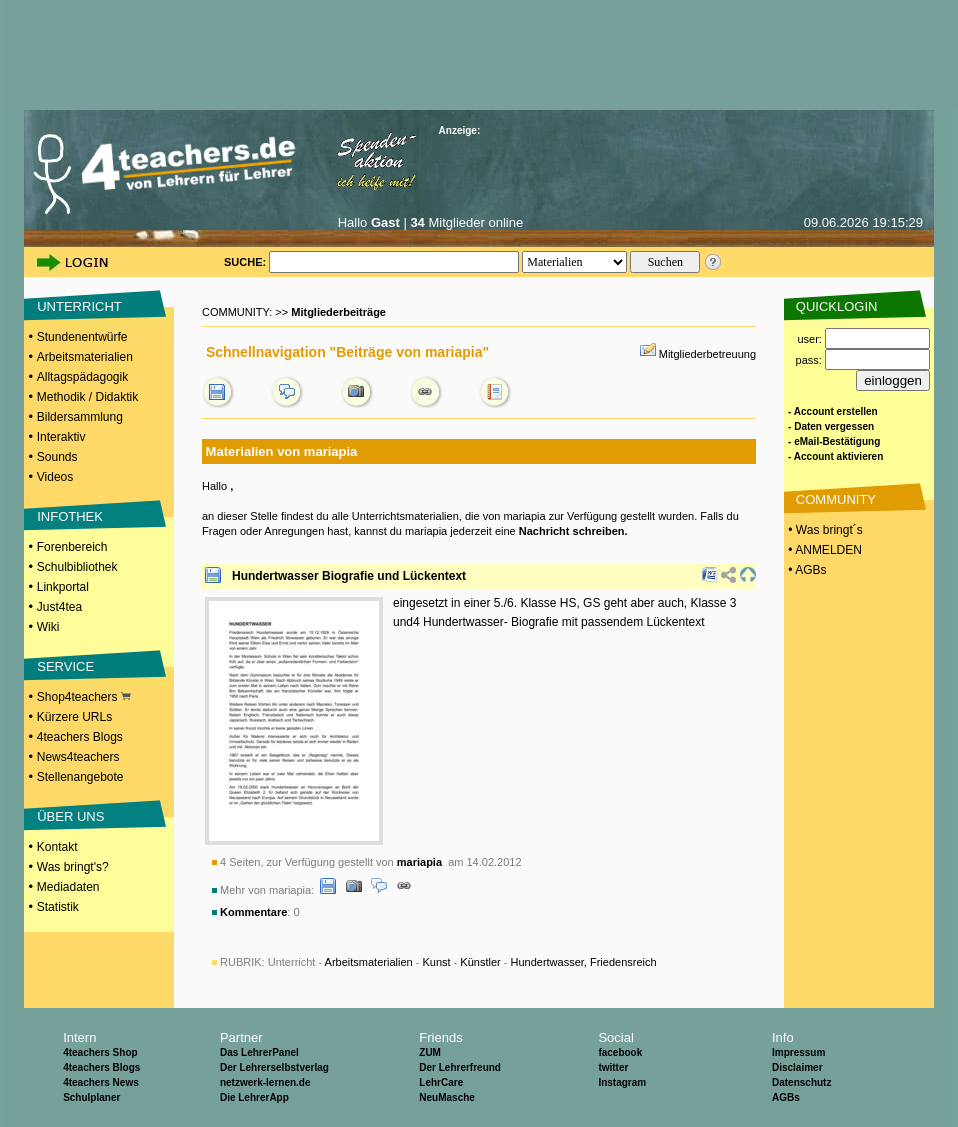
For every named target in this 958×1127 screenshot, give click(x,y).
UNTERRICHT (79, 306)
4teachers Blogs (80, 737)
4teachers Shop (100, 1052)
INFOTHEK (70, 516)
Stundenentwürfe (82, 337)
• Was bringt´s (824, 530)
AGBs (786, 1097)
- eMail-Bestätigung (834, 441)
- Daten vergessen (831, 426)
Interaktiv (61, 437)
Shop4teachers (84, 697)
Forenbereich (72, 547)
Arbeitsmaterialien (85, 357)
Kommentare (253, 912)
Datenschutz (801, 1082)
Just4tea (59, 607)
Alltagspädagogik (82, 377)
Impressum (798, 1052)
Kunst (436, 962)
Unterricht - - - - (462, 962)
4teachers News (101, 1082)
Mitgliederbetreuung (707, 354)
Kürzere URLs (74, 717)
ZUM (430, 1052)
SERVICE (65, 666)
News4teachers (78, 757)
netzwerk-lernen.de (265, 1082)
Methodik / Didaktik (87, 397)
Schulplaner (91, 1097)
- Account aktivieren (835, 456)
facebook (620, 1052)
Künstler (480, 962)
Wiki (48, 627)
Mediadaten (68, 887)
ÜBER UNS (70, 816)
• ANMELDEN (823, 550)
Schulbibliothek (77, 567)
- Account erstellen (833, 411)
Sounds (57, 457)
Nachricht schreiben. (573, 531)
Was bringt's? (73, 867)
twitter (613, 1067)
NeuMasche (447, 1097)
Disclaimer (797, 1067)
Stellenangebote (80, 777)
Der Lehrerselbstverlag (274, 1067)
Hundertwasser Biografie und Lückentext (349, 576)
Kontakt (57, 847)
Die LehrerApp (254, 1097)
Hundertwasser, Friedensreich (583, 962)
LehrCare (441, 1082)
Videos (55, 477)
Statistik (58, 907)
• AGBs (806, 570)
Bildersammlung (80, 417)
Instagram (622, 1082)
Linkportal (63, 587)
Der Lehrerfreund (460, 1067)
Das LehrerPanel (259, 1052)
